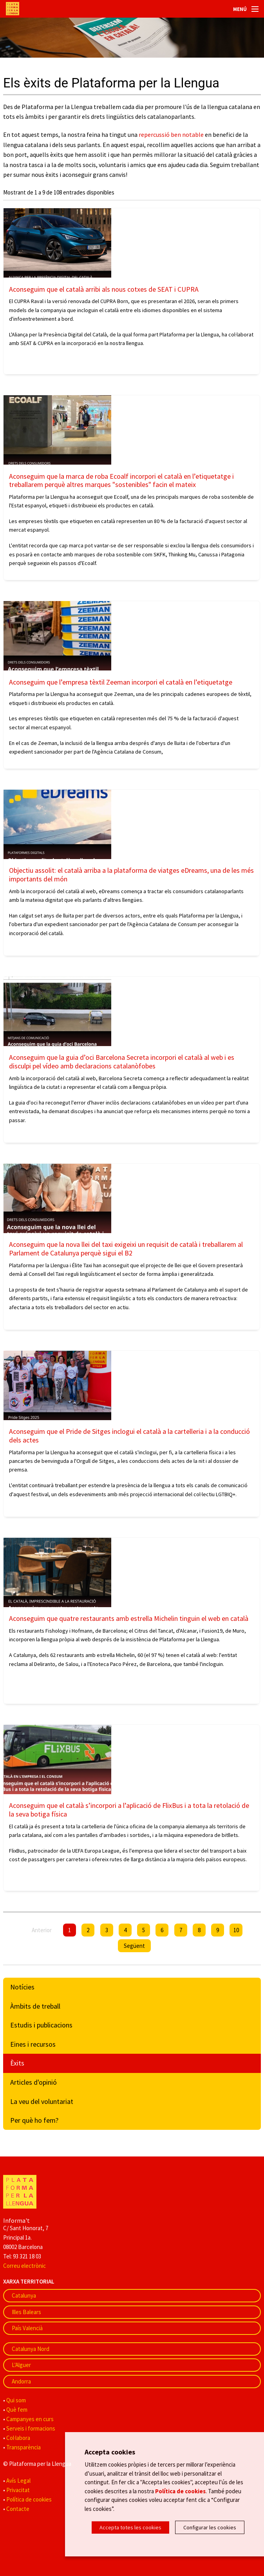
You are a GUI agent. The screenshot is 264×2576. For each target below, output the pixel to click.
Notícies (22, 1986)
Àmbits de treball (35, 2006)
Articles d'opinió (33, 2082)
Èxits (17, 2062)
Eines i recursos (33, 2044)
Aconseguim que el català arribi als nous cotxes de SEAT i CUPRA (104, 289)
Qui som (16, 2400)
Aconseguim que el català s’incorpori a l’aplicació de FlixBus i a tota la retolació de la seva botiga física (129, 1809)
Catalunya (24, 2295)
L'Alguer (21, 2365)
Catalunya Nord (30, 2349)
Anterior (42, 1930)
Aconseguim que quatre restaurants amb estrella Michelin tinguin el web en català (128, 1618)
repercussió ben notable (171, 134)
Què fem (16, 2409)
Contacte (17, 2508)
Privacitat (18, 2490)
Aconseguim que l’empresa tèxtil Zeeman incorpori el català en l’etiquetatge (120, 682)
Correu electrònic (24, 2265)
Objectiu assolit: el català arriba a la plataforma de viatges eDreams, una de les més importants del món (131, 874)
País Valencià (27, 2328)
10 (236, 1930)
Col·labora (18, 2438)
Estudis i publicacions (41, 2024)
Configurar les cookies (209, 2527)
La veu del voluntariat (41, 2101)
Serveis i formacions (30, 2428)
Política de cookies (29, 2499)
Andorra (21, 2381)
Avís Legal (18, 2480)
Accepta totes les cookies (130, 2527)
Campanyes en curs (30, 2419)
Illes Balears (26, 2312)
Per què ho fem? (34, 2120)
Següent (134, 1945)
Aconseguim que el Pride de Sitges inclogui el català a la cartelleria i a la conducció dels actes (129, 1435)
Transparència (23, 2447)
